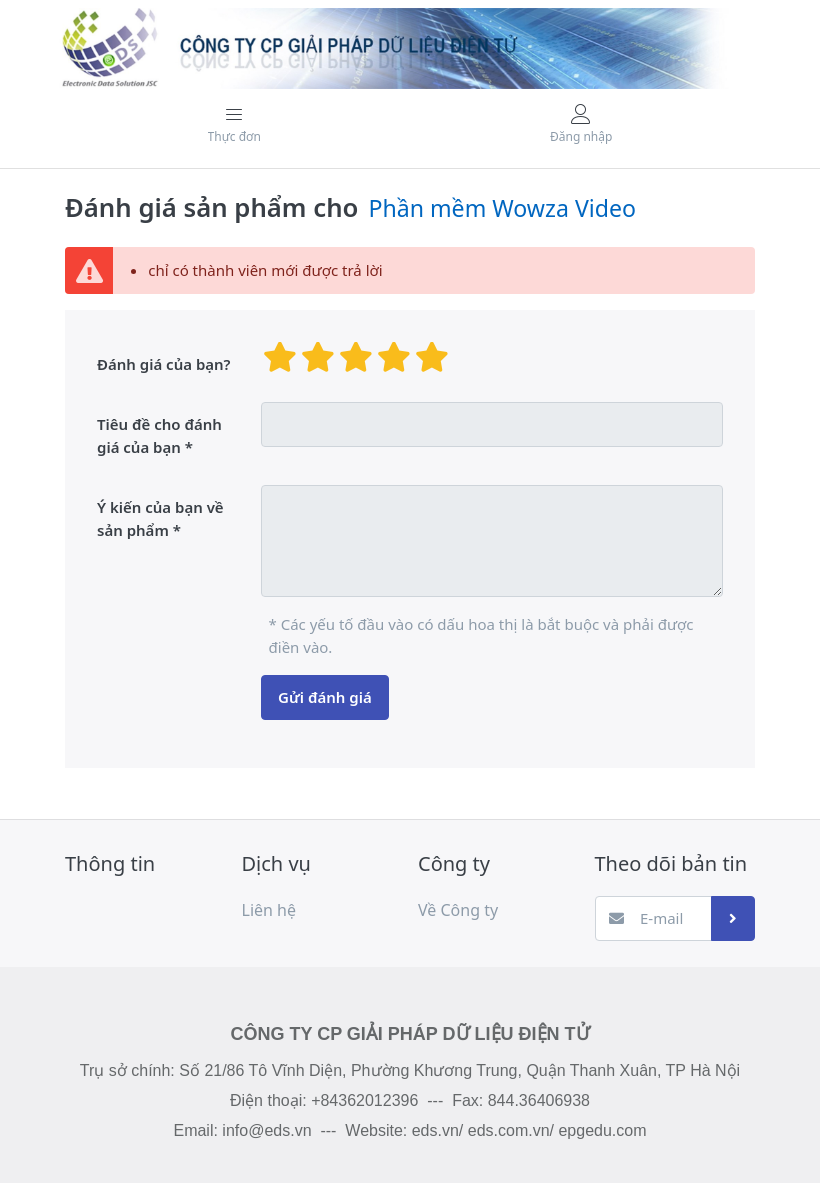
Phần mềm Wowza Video (502, 208)
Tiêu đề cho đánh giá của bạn (159, 435)
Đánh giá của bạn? (164, 364)
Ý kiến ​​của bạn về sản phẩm (160, 518)
